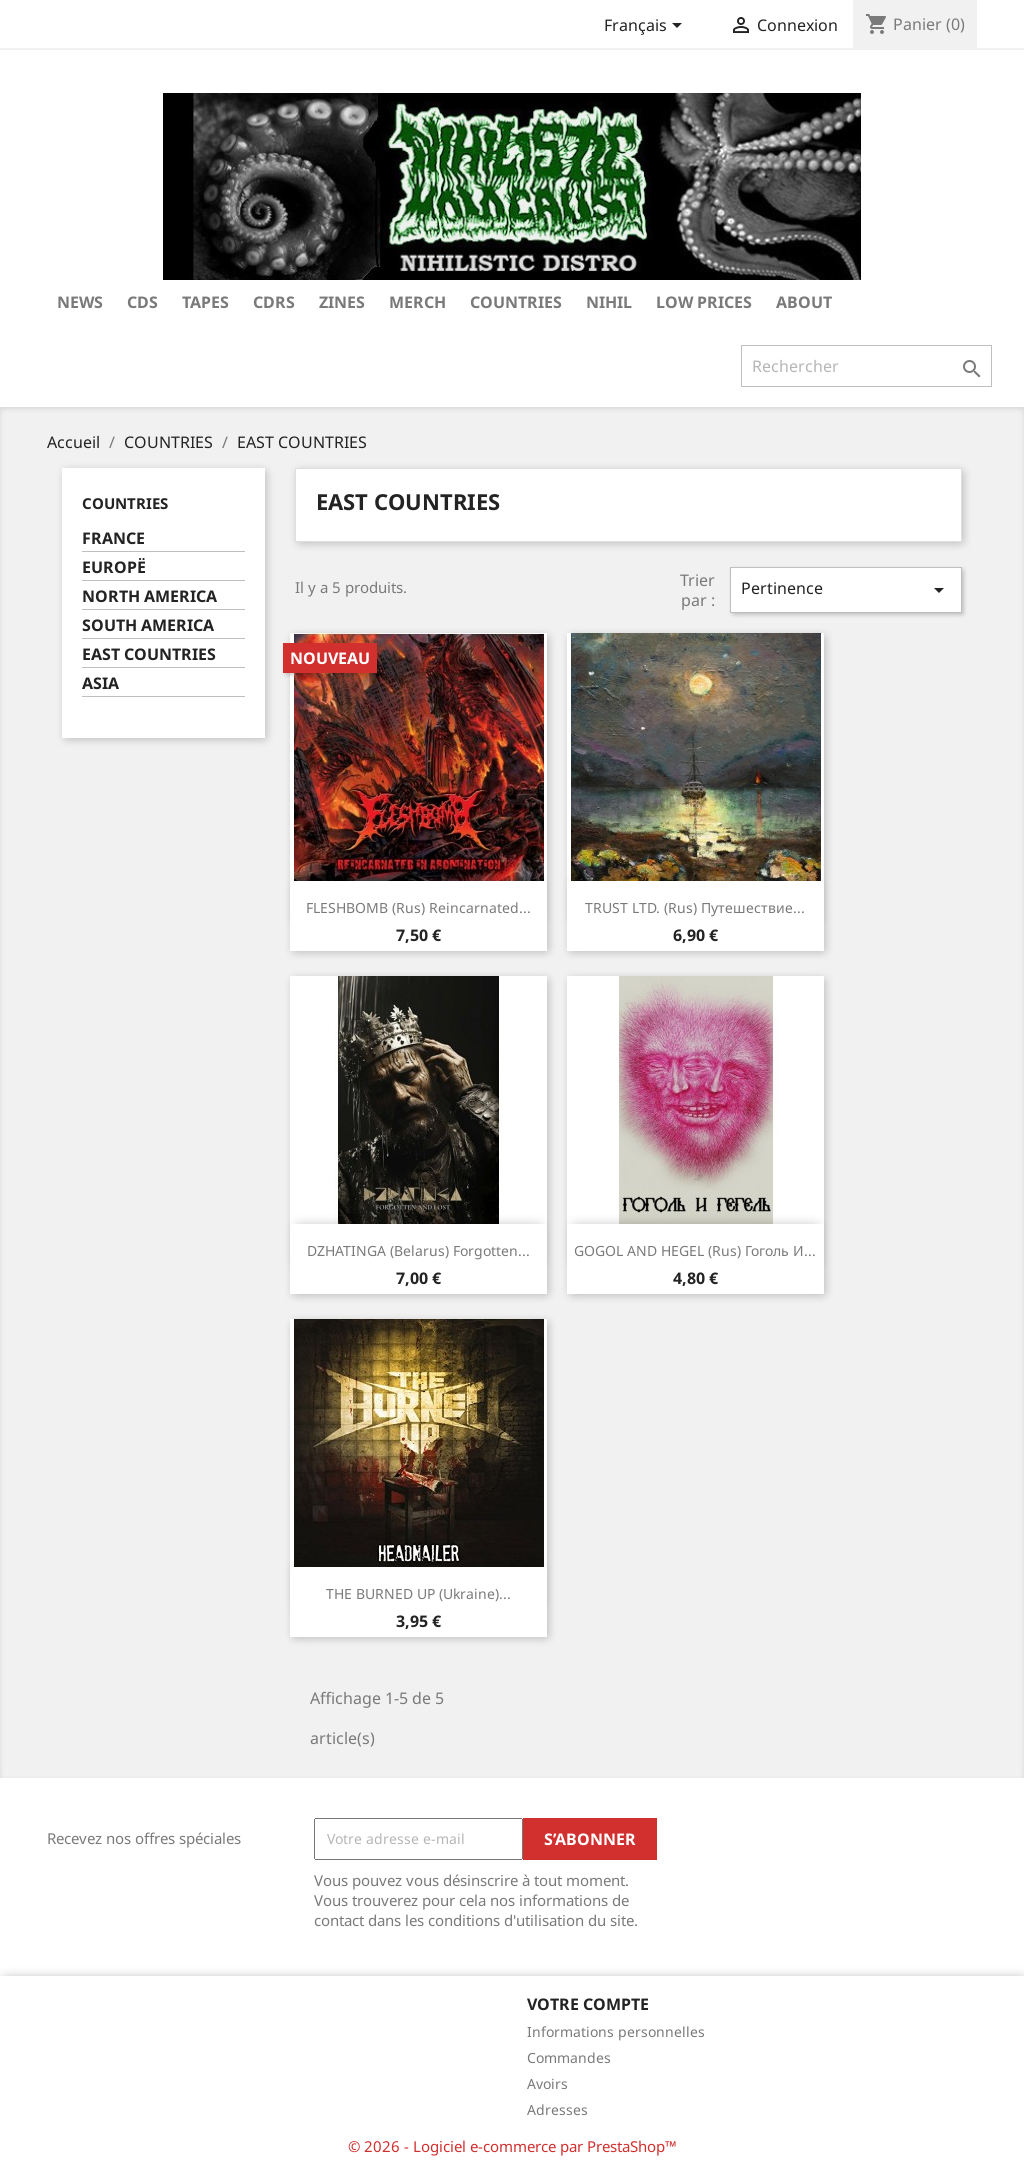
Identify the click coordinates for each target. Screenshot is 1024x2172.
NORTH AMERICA (149, 596)
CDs (142, 302)
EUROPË (114, 567)
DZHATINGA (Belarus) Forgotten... (418, 1250)
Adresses (557, 2109)
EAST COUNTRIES (149, 654)
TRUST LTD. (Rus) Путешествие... (695, 907)
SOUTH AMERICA (148, 625)
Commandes (569, 2057)
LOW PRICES (704, 302)
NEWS (80, 302)
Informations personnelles (616, 2031)
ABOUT (804, 302)
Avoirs (547, 2083)
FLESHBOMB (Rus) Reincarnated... (418, 907)
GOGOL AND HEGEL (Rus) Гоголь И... (695, 1250)
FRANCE (113, 538)
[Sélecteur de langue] (646, 27)
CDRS (274, 302)
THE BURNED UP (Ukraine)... (418, 1593)
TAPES (205, 302)
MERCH (417, 302)
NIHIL (609, 302)
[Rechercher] (866, 366)
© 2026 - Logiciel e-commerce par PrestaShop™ (512, 2146)
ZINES (342, 302)
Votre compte (588, 2004)
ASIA (100, 683)
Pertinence (846, 589)
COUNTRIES (516, 302)
